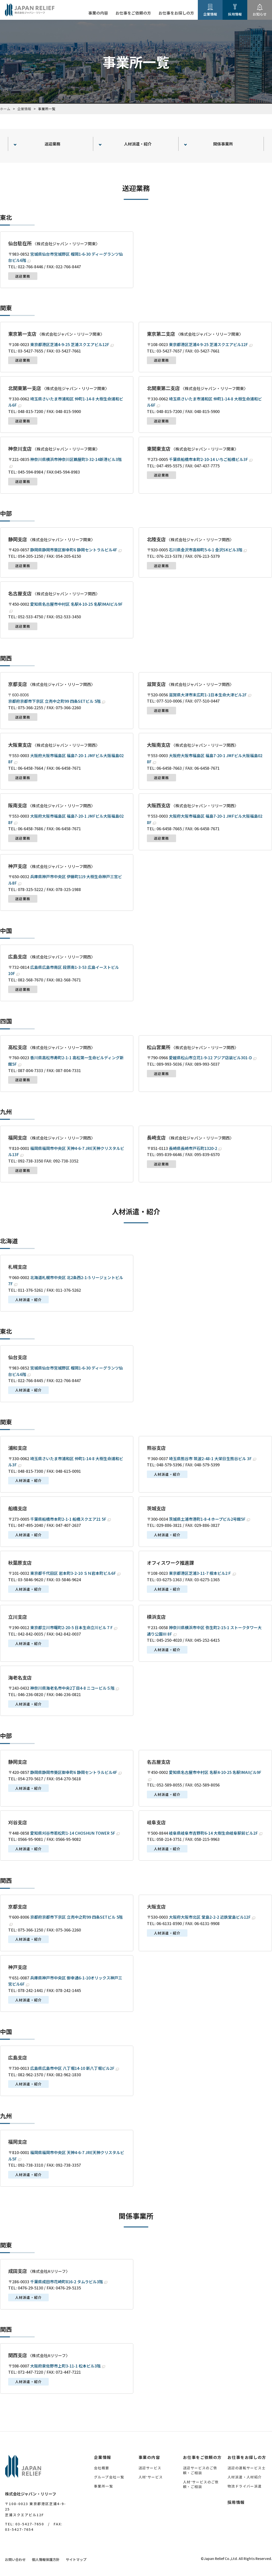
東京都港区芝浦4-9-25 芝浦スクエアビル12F (69, 344)
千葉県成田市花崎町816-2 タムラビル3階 (66, 2282)
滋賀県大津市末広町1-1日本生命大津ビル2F (208, 695)
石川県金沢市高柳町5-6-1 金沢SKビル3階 (205, 550)
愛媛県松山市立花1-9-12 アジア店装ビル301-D (210, 1057)
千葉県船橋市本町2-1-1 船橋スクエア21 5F (68, 1519)
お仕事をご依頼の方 (133, 13)
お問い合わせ (15, 2559)
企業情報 (210, 14)
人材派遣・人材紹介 (244, 2476)
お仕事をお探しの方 (176, 13)
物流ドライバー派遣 (244, 2486)
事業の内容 (98, 13)
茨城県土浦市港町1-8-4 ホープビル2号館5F (207, 1519)
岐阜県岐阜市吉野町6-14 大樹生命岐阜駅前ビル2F (213, 1833)
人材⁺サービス (150, 2476)
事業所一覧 (103, 2486)
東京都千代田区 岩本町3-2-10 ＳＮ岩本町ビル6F (73, 1573)
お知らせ (260, 14)
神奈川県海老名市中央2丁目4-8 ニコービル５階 (72, 1688)
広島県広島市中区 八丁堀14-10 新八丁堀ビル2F (72, 2068)
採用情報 (235, 14)
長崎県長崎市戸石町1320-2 (193, 1148)
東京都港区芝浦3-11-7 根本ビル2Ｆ (200, 1573)
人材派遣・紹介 (138, 144)
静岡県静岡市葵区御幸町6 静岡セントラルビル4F (73, 550)
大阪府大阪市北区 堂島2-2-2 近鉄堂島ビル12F (210, 1917)
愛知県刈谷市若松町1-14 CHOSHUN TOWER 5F (72, 1833)
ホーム (5, 108)
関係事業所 (223, 144)
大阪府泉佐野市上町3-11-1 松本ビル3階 (65, 2366)
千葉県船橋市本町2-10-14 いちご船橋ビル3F (208, 459)
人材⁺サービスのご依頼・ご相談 (201, 2484)
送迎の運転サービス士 (246, 2467)
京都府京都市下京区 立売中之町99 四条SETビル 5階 (54, 701)
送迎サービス (149, 2467)
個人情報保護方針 (46, 2559)
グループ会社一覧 (109, 2476)
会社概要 (101, 2467)
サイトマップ (76, 2559)
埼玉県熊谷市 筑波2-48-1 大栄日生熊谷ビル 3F (210, 1458)
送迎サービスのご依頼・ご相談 (200, 2470)
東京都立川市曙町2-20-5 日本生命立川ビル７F (71, 1627)
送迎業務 (52, 144)
